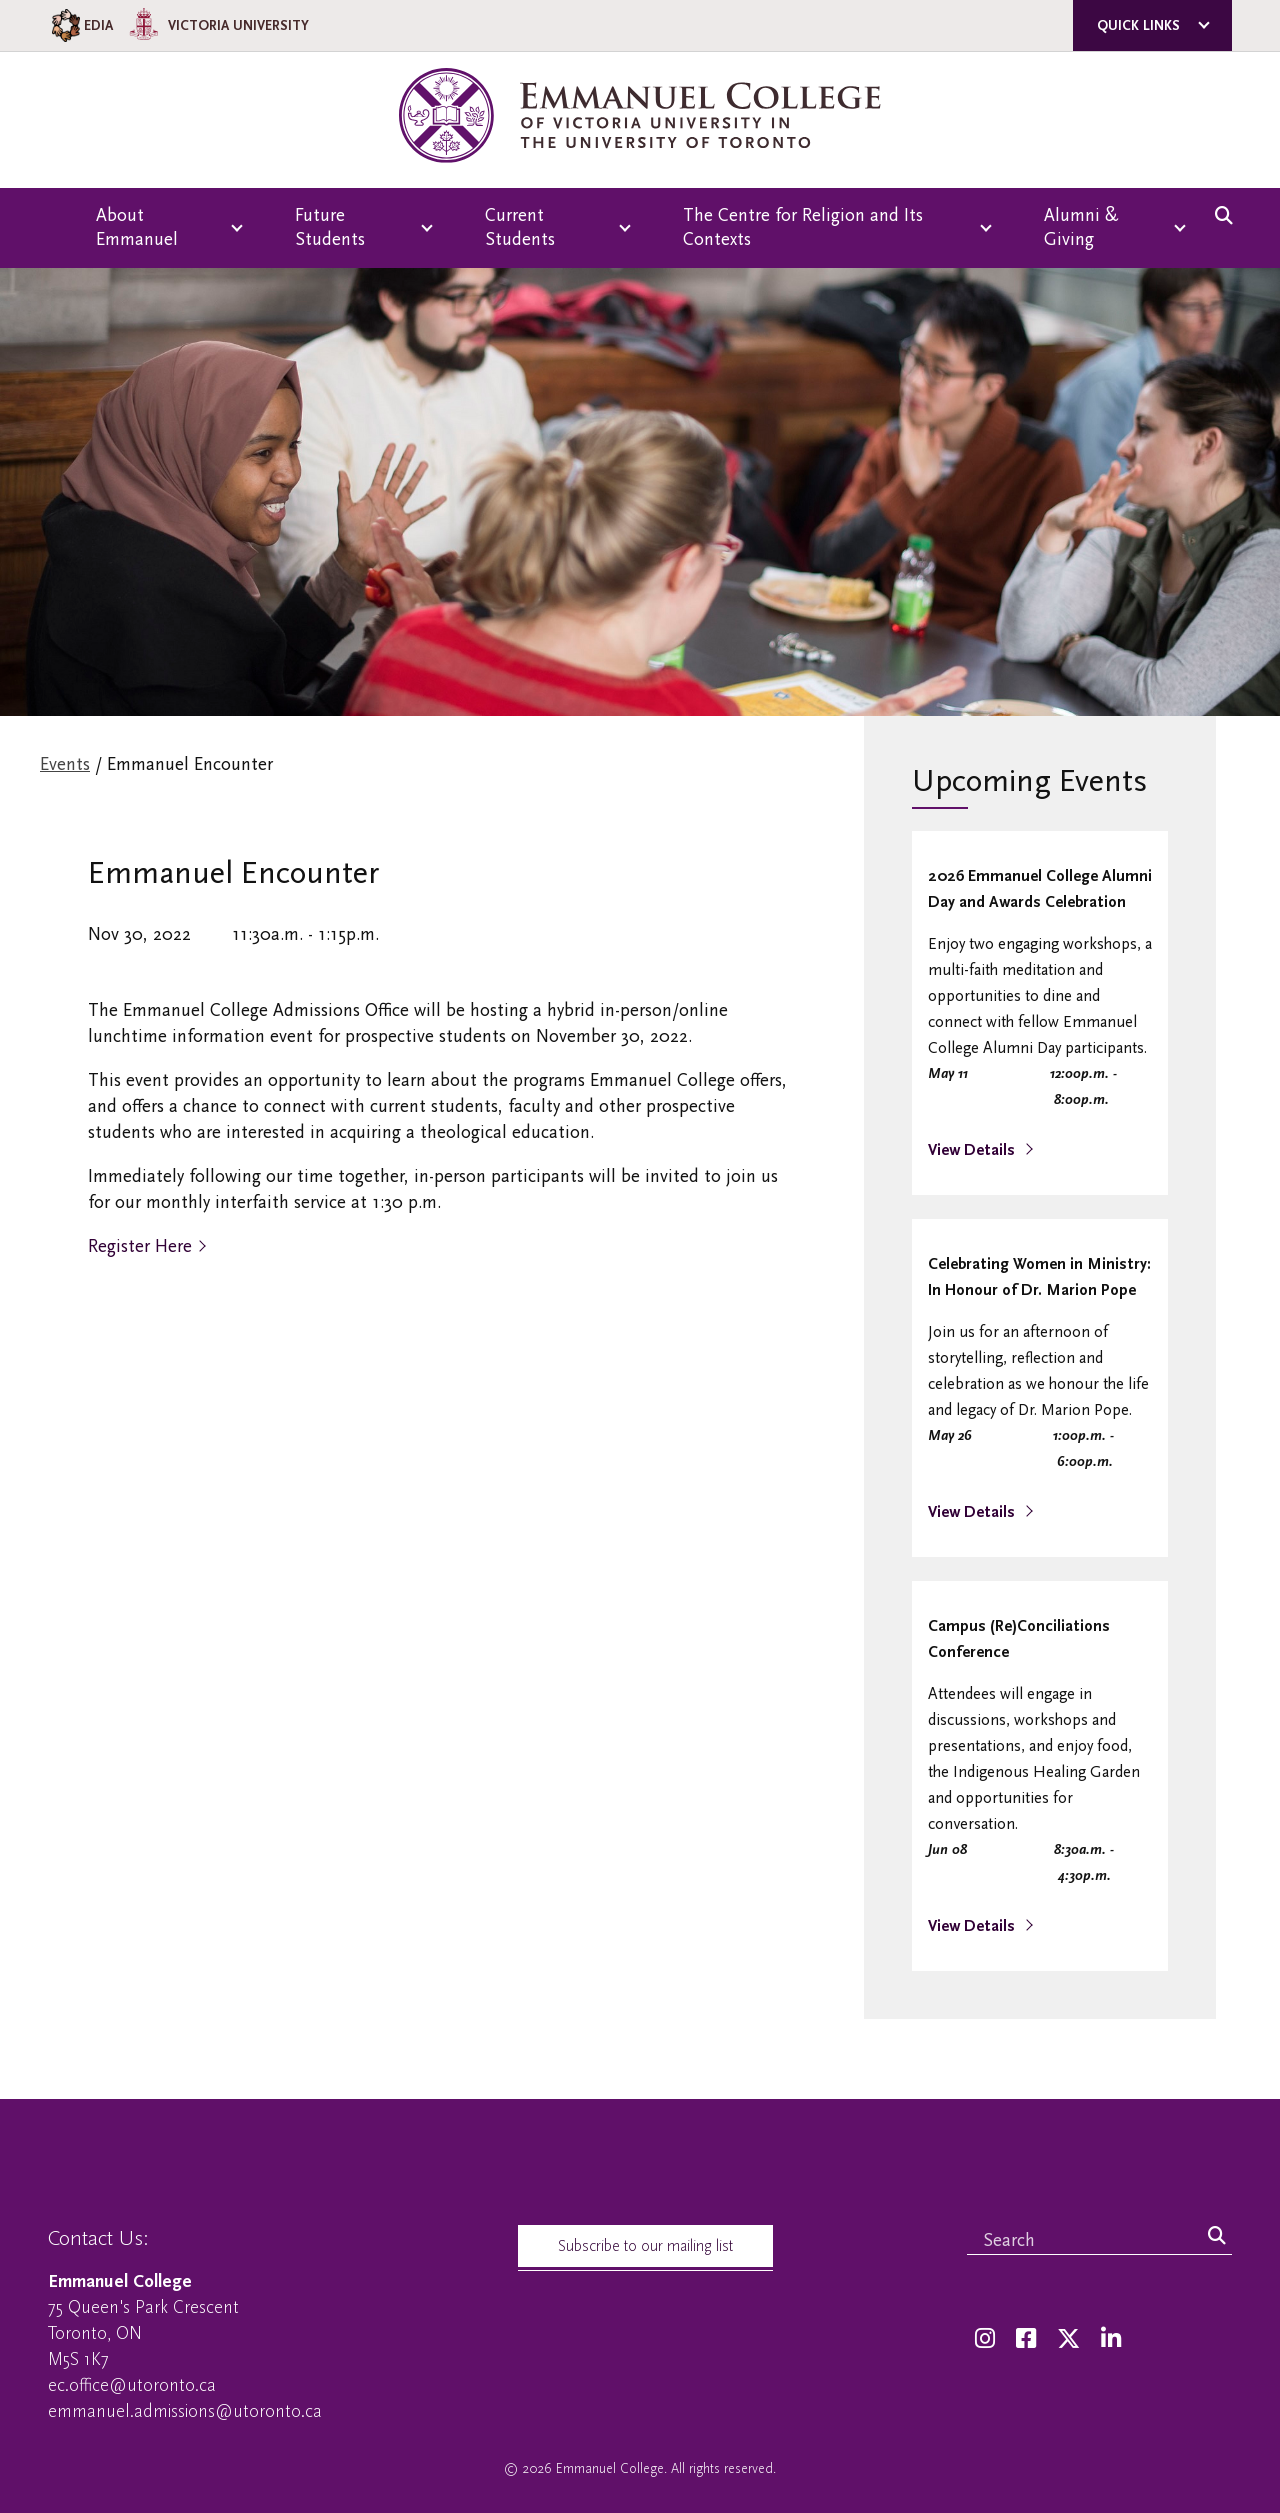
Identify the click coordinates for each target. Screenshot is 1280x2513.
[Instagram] (985, 2339)
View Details (973, 1150)
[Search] (1217, 2237)
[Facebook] (1026, 2339)
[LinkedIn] (1111, 2339)
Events (65, 764)
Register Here (140, 1246)
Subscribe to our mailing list (645, 2246)
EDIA (80, 25)
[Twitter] (1068, 2339)
